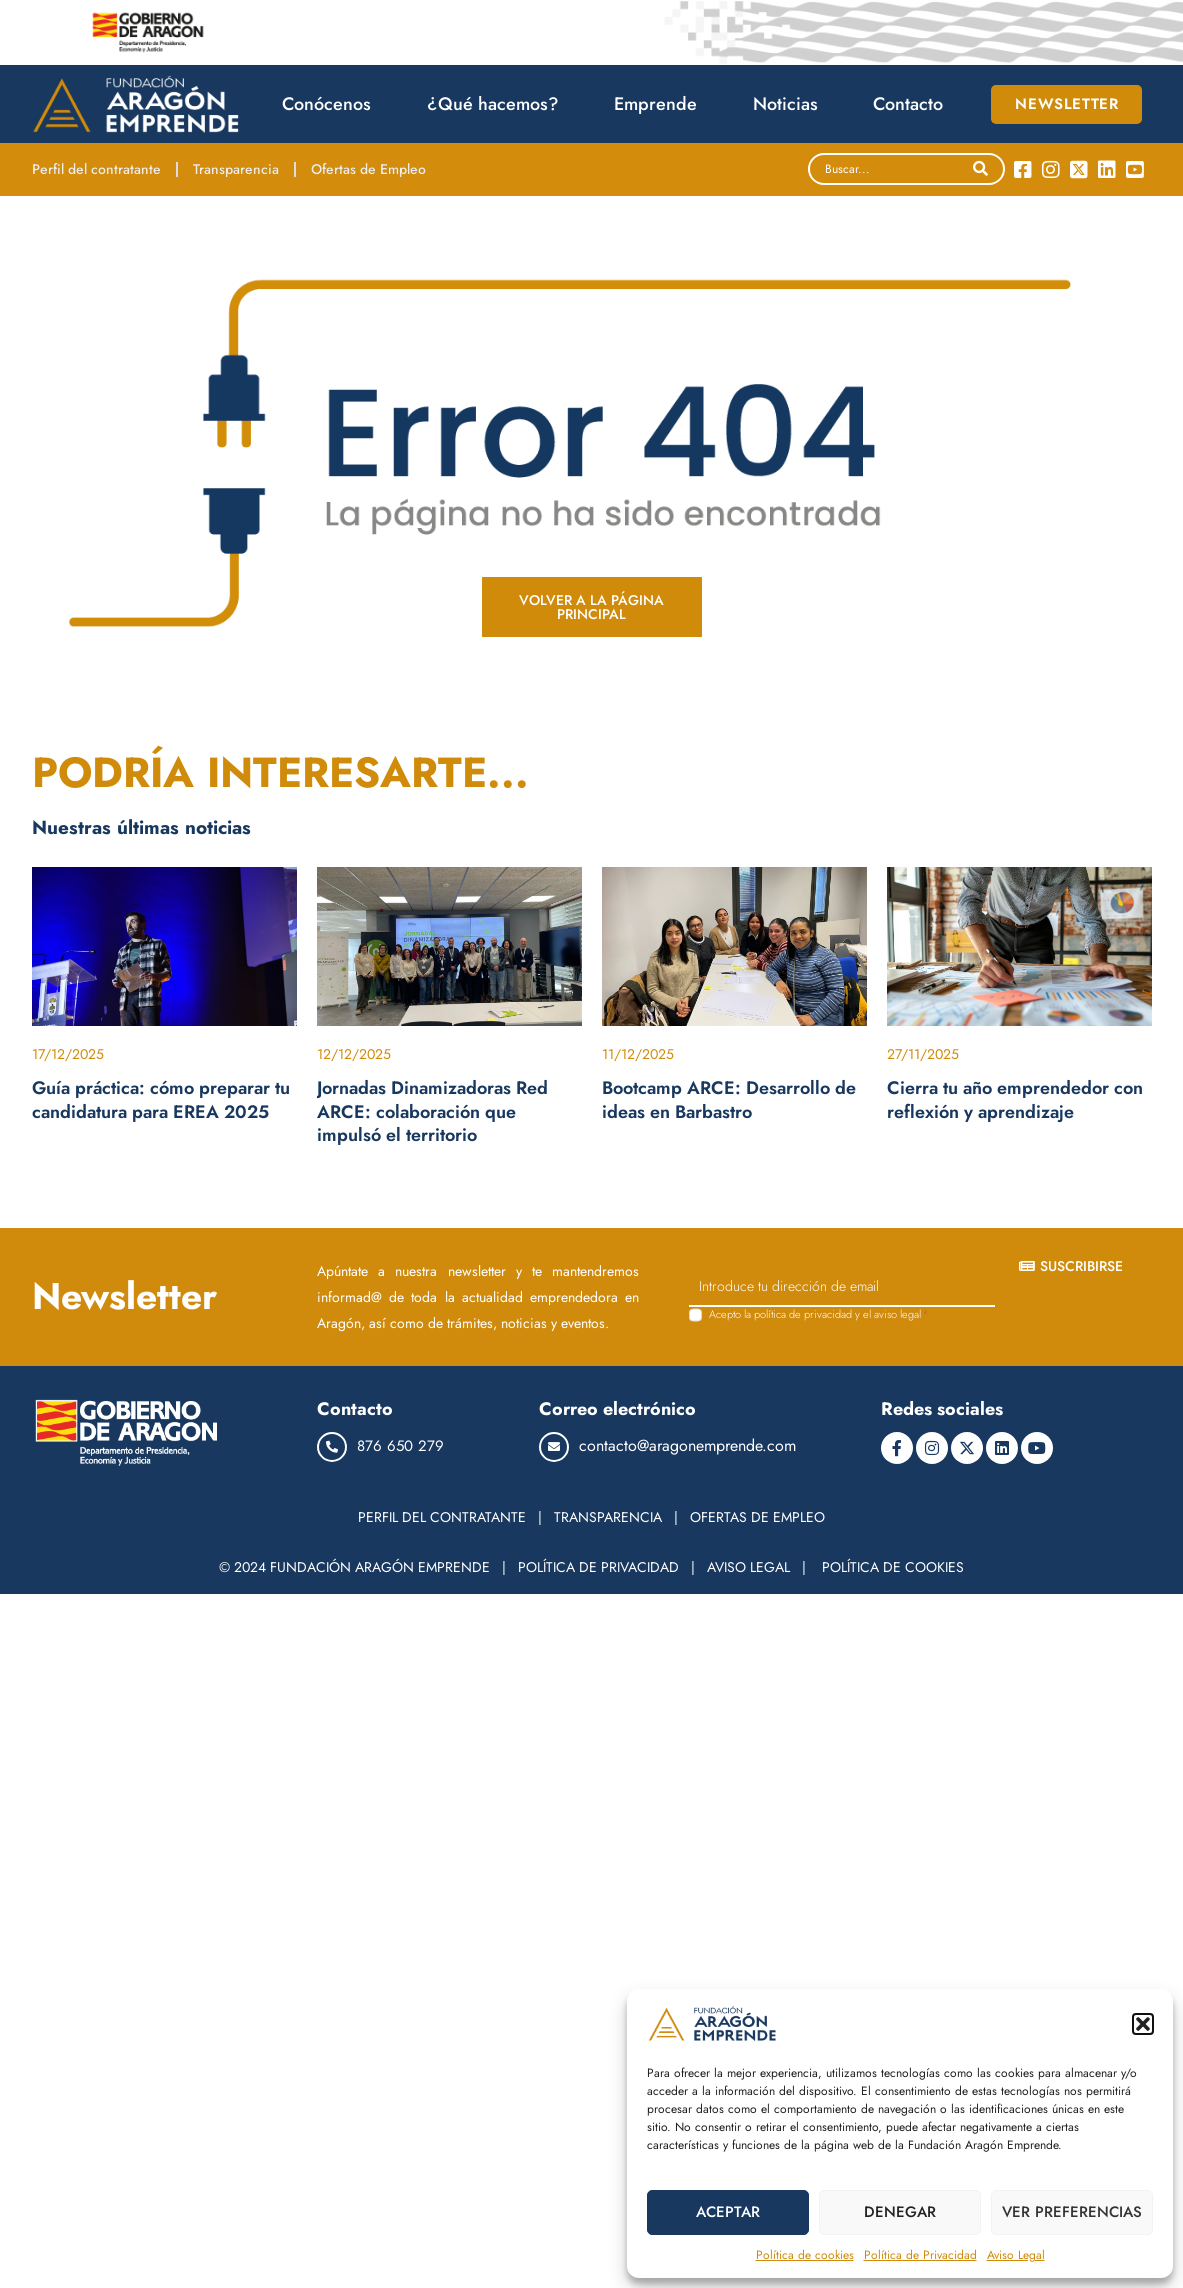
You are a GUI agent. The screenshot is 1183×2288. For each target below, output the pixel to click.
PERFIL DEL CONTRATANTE (442, 1517)
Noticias (790, 104)
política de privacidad (803, 1314)
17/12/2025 (68, 1054)
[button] (1143, 2024)
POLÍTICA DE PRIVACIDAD (598, 1567)
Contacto (908, 104)
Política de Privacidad (920, 2255)
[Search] (980, 169)
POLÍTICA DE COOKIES (893, 1567)
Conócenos (331, 104)
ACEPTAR (728, 2212)
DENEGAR (900, 2212)
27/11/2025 (923, 1054)
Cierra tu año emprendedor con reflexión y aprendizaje (1015, 1099)
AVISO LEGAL (748, 1567)
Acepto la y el (819, 1314)
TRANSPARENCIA (608, 1517)
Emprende (660, 104)
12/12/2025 (354, 1054)
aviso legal (897, 1314)
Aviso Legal (1016, 2255)
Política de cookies (805, 2255)
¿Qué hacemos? (498, 104)
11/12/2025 (638, 1054)
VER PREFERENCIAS (1072, 2212)
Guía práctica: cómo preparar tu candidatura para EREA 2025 (161, 1099)
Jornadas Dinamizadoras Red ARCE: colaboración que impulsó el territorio (432, 1111)
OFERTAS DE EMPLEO (757, 1517)
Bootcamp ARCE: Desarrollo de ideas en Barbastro (729, 1099)
